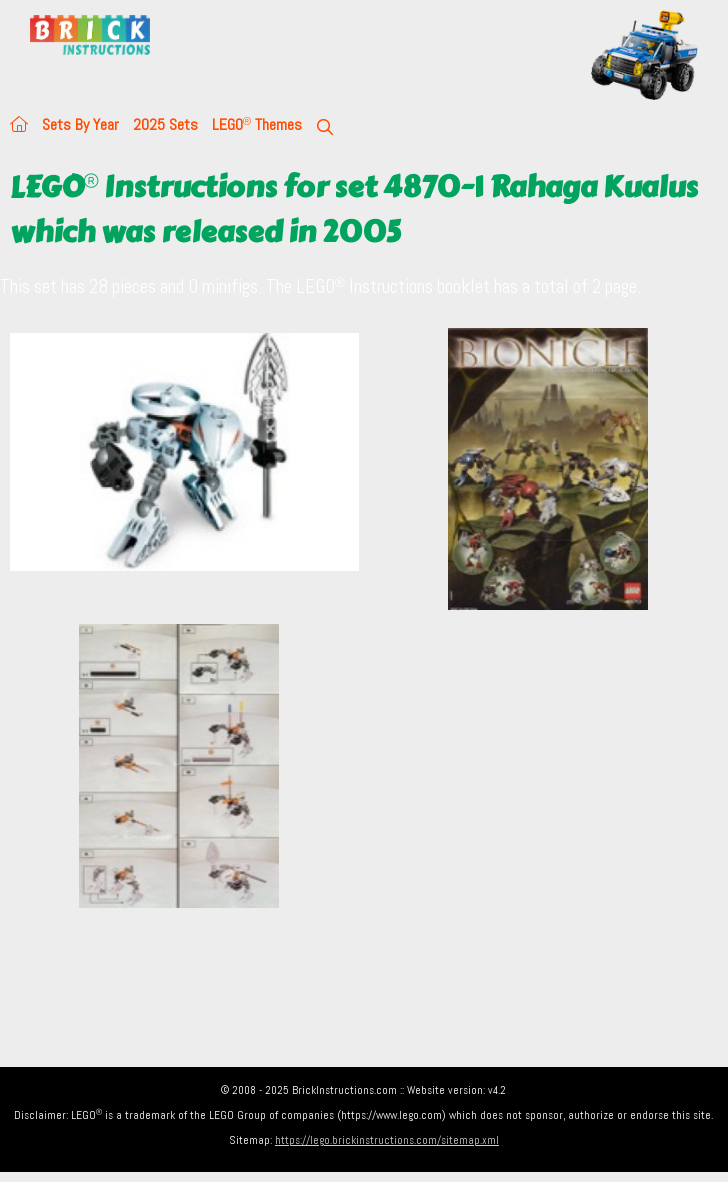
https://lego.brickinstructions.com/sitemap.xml (387, 1140)
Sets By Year (80, 124)
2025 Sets (165, 124)
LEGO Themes (257, 124)
